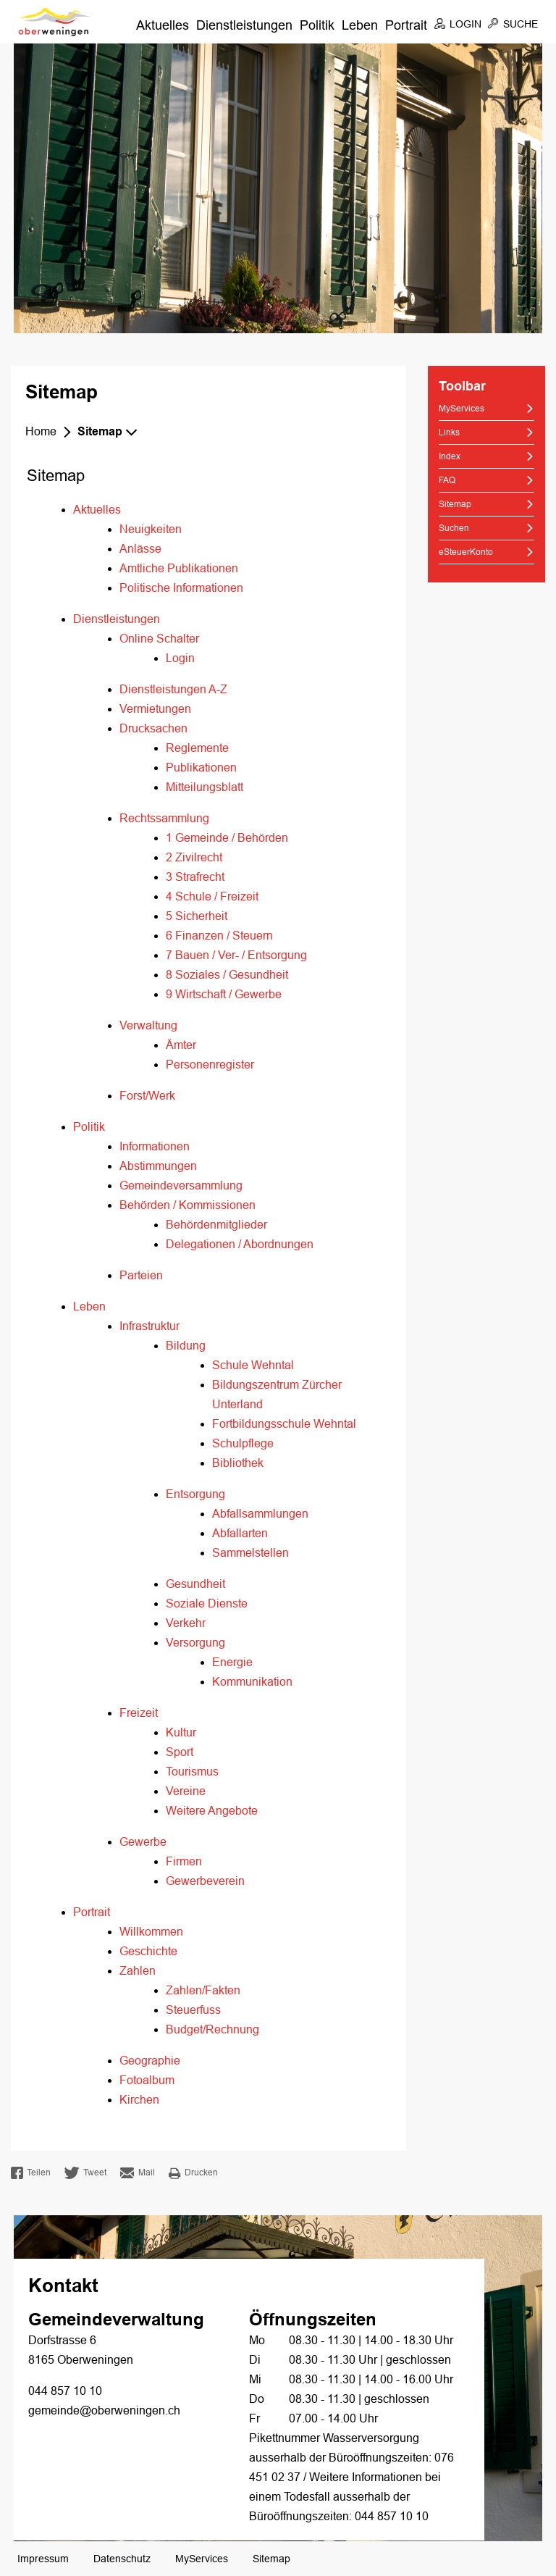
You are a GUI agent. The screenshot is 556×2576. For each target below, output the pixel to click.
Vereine (186, 1791)
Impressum (43, 2558)
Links (449, 432)
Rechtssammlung (164, 818)
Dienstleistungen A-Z (173, 689)
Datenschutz (122, 2558)
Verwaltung (148, 1025)
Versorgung (195, 1642)
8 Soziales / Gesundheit (227, 975)
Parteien (141, 1275)
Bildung (186, 1345)
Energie (232, 1662)
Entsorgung (195, 1494)
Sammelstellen (250, 1553)
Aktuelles (162, 25)
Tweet (85, 2173)
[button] (109, 432)
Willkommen (151, 1931)
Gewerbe (143, 1842)
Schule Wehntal (253, 1365)
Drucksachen (153, 728)
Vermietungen (155, 709)
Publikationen (201, 767)
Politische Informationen (181, 588)
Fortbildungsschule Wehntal (284, 1424)
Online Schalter (159, 638)
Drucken (193, 2173)
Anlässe (140, 549)
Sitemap (481, 503)
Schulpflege (243, 1443)
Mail (137, 2172)
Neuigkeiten (150, 529)
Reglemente (197, 748)
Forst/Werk (147, 1096)
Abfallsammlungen (260, 1513)
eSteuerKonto (466, 552)
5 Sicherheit (196, 916)
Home (40, 431)
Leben (360, 25)
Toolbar (462, 387)
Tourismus (192, 1771)
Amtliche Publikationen (178, 568)
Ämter (181, 1045)
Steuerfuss (193, 2010)
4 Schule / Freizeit (212, 896)
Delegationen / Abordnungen (239, 1244)
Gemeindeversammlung (181, 1185)
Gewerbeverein (205, 1881)
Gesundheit (195, 1584)
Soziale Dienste (207, 1603)
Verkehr (186, 1623)
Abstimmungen (158, 1166)
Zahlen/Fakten (203, 1990)
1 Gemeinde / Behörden (227, 838)
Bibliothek (238, 1463)
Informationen (154, 1146)
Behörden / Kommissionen (187, 1205)
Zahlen (137, 1971)
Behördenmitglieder (216, 1224)
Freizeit (138, 1713)
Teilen (31, 2173)
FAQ (447, 480)
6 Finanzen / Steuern (219, 935)
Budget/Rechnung (212, 2029)
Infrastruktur (149, 1326)
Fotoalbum (146, 2080)
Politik (317, 25)
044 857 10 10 (65, 2391)
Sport (179, 1752)
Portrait (406, 25)
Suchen (454, 528)
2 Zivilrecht (194, 857)
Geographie (149, 2060)
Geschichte (148, 1951)
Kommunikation (252, 1682)
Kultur (181, 1732)
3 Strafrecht (195, 877)
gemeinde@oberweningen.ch (104, 2410)
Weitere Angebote (212, 1811)
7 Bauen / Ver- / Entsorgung (236, 955)
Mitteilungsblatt (204, 787)
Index (449, 456)
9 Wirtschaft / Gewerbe (224, 994)
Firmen (184, 1861)
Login (180, 658)
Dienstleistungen (244, 25)
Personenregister (210, 1064)
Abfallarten (240, 1533)
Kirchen (139, 2100)
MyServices (461, 408)
